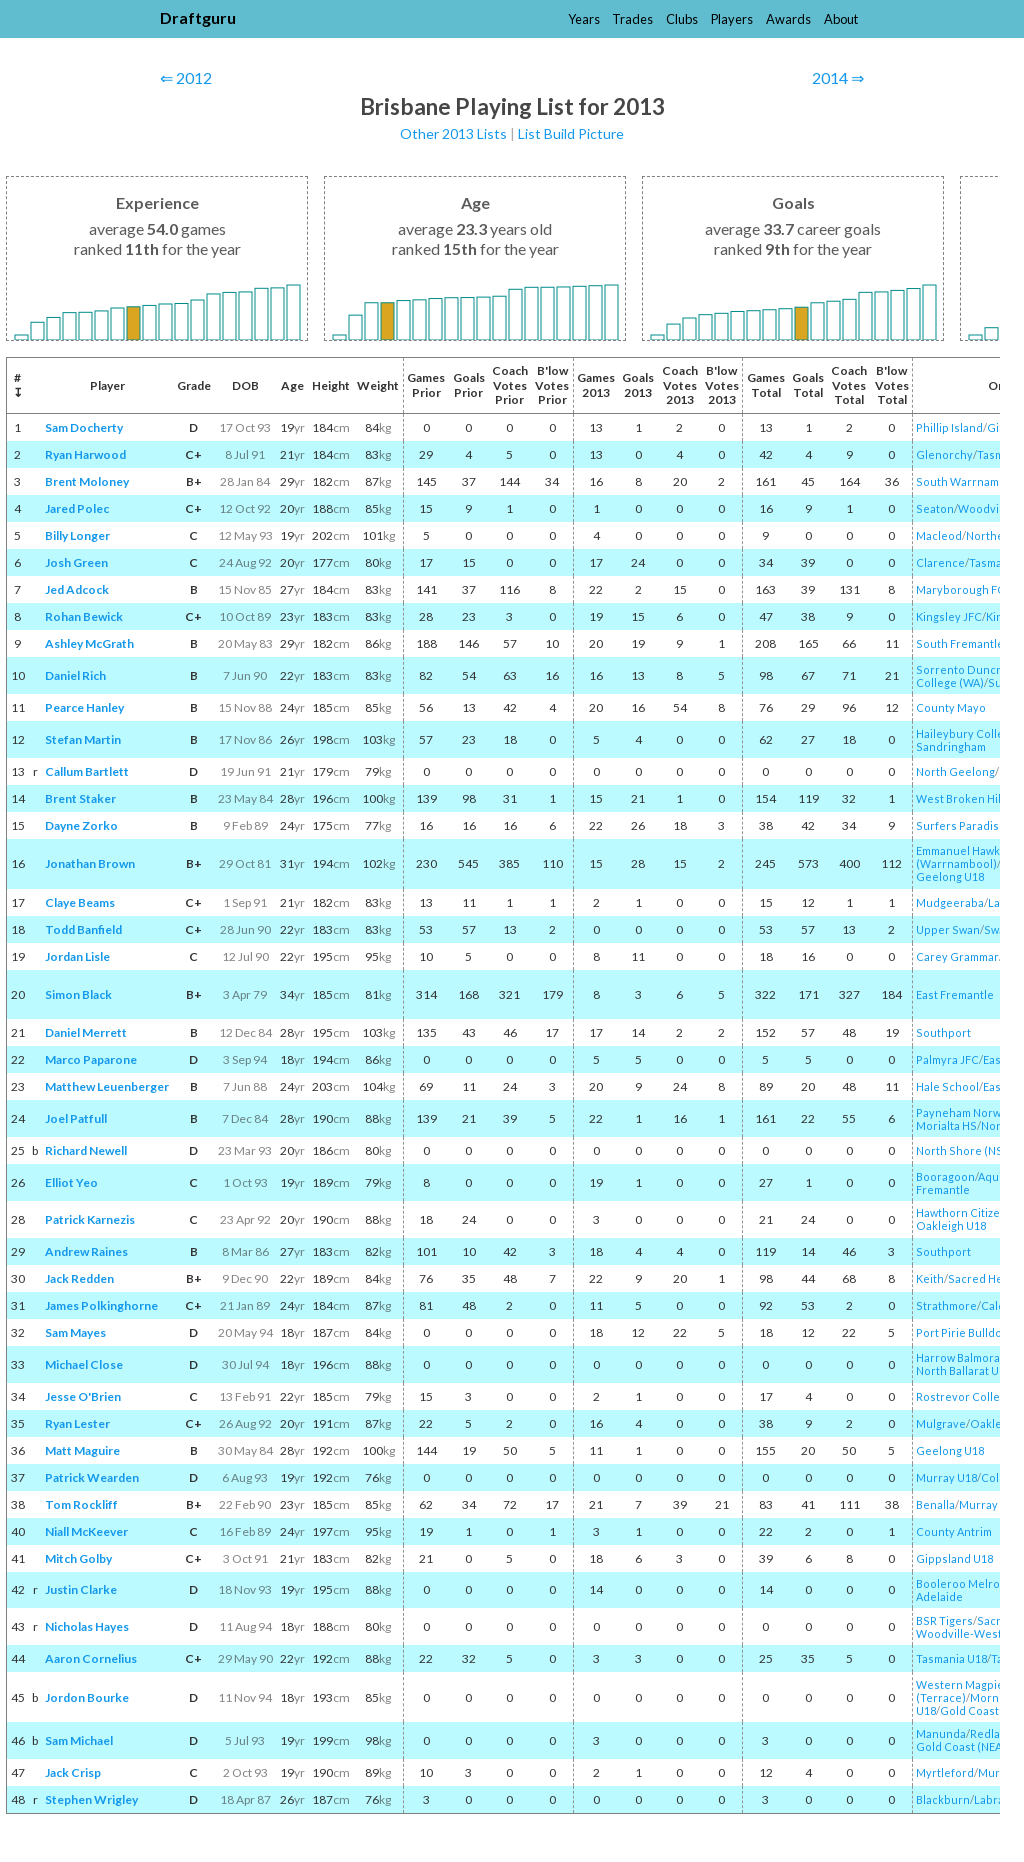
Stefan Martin (83, 739)
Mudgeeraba (950, 902)
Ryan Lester (77, 1423)
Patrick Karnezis (90, 1219)
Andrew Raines (86, 1251)
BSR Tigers (944, 1620)
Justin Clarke (81, 1589)
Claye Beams (80, 902)
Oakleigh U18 (951, 1225)
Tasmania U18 (951, 1658)
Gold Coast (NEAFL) (967, 1746)
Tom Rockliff (81, 1504)
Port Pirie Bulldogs (965, 1332)
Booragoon (945, 1176)
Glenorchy (944, 454)
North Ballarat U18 (963, 1370)
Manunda (941, 1733)
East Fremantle (955, 994)
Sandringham (951, 746)
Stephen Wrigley (91, 1799)
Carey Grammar (957, 956)
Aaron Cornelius (91, 1658)
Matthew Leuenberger (107, 1086)
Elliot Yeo (71, 1182)
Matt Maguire (82, 1450)
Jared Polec (77, 508)
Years (584, 19)
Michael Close (84, 1364)
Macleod (939, 535)
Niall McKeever (86, 1531)
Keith (930, 1278)
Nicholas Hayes (87, 1626)
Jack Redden (79, 1278)
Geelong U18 (950, 876)
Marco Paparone (91, 1059)
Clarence (940, 562)
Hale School (947, 1086)
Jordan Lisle (77, 956)
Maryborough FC (960, 589)
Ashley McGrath (89, 643)
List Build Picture (571, 133)
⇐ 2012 (186, 77)
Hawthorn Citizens (964, 1212)
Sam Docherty (84, 427)
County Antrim (954, 1531)
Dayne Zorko (81, 825)
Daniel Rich (75, 675)
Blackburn (943, 1799)
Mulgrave (941, 1423)
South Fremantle (960, 643)
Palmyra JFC (947, 1059)
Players (732, 19)
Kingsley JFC (949, 616)
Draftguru (198, 17)
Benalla (935, 1504)
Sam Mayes (75, 1332)
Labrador (998, 1799)
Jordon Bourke (87, 1697)
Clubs (682, 19)
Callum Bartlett (87, 771)
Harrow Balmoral (959, 1357)
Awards (788, 19)
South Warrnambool (969, 481)
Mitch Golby (78, 1558)
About (841, 19)
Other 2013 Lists (453, 133)
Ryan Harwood (85, 454)
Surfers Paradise (961, 825)
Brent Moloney (87, 481)
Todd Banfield (83, 929)
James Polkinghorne (101, 1305)
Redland (992, 1733)
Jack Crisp (73, 1772)
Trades (632, 19)
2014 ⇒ (838, 77)
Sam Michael (79, 1740)
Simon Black (78, 994)
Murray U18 (946, 1477)
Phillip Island (949, 427)
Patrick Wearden (92, 1477)
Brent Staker (80, 798)
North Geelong (955, 771)
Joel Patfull (76, 1118)
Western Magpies (963, 1684)
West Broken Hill (960, 798)
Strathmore (946, 1305)
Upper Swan (948, 929)
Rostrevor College (964, 1396)
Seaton (935, 508)
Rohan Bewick (84, 616)
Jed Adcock (77, 589)
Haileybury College (966, 733)
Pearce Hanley (84, 707)
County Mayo (951, 707)
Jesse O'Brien (83, 1396)
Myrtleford (945, 1772)
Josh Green (76, 562)
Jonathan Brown (90, 863)
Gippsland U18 (954, 1558)
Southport (943, 1032)
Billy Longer (77, 535)
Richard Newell (86, 1150)
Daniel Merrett (86, 1032)
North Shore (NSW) (967, 1150)
